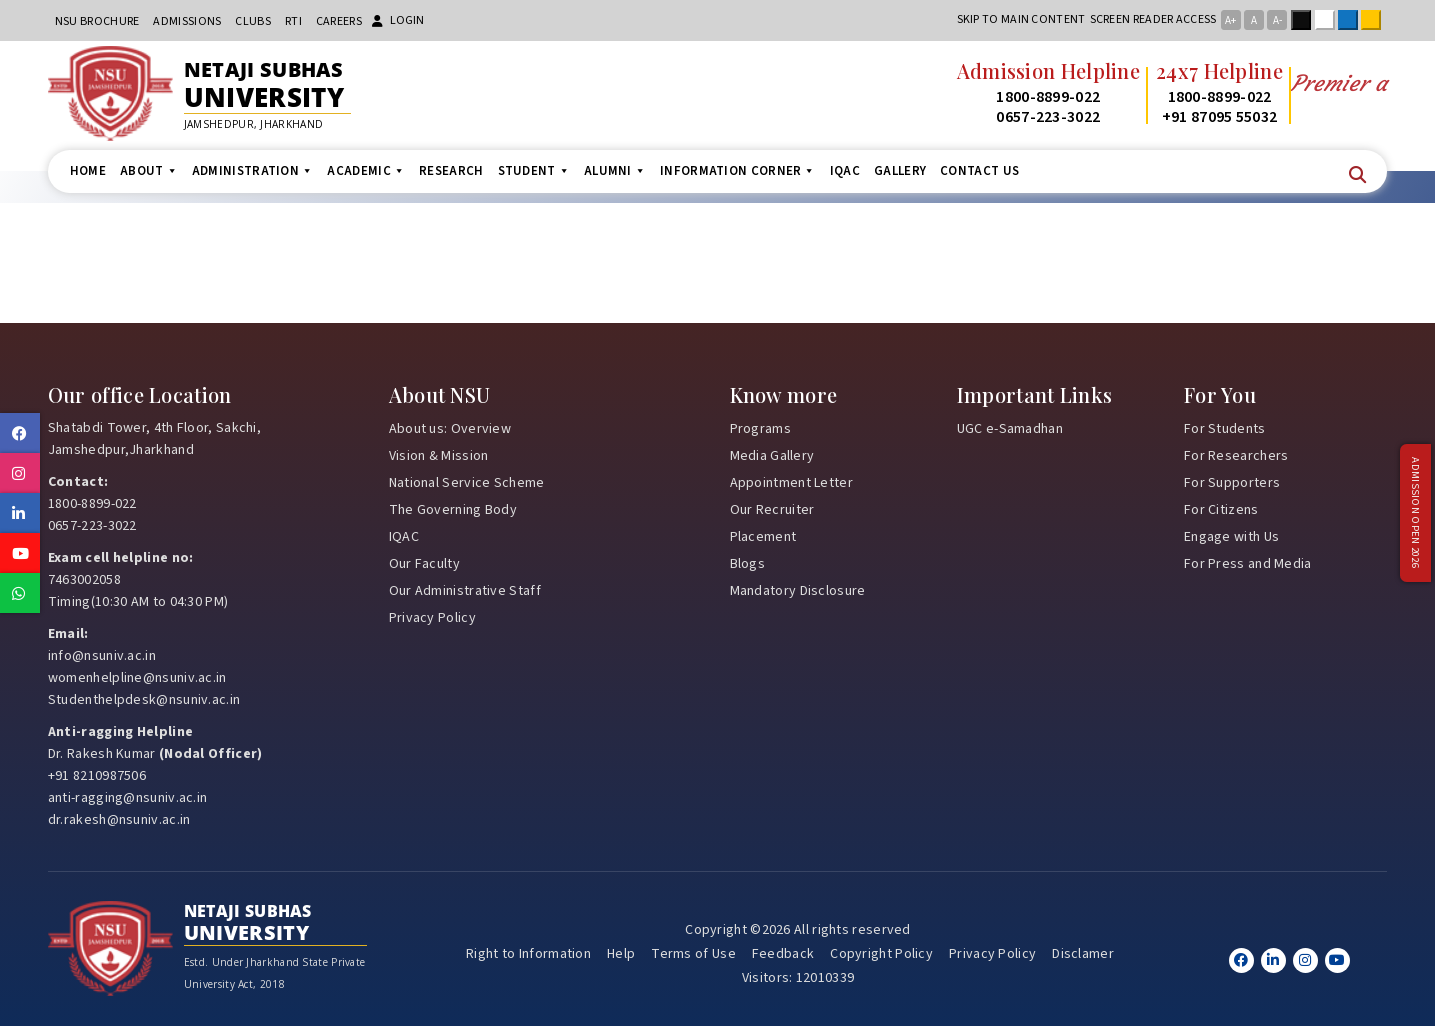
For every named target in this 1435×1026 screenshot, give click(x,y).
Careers (339, 21)
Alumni (615, 171)
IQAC (845, 171)
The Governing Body (453, 510)
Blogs (748, 564)
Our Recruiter (772, 510)
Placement (763, 537)
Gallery (900, 171)
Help (621, 954)
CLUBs (253, 21)
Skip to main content (1021, 19)
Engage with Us (1231, 537)
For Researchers (1236, 456)
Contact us (979, 171)
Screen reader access (1153, 19)
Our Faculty (424, 564)
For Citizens (1221, 510)
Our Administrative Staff (465, 591)
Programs (760, 429)
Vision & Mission (439, 456)
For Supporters (1232, 483)
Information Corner (738, 171)
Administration (253, 171)
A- (1277, 20)
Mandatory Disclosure (798, 591)
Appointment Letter (791, 483)
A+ (1230, 20)
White (1329, 20)
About (149, 171)
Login (398, 20)
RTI (293, 21)
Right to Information (528, 954)
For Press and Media (1248, 564)
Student (534, 171)
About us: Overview (450, 429)
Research (451, 171)
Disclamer (1083, 954)
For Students (1225, 429)
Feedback (783, 954)
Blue (1352, 20)
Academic (366, 171)
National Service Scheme (467, 483)
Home (88, 171)
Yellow (1375, 20)
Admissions (187, 21)
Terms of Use (693, 954)
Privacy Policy (432, 618)
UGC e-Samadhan (1010, 429)
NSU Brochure (97, 21)
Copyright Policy (881, 954)
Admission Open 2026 (1415, 513)
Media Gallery (772, 456)
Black (1305, 20)
